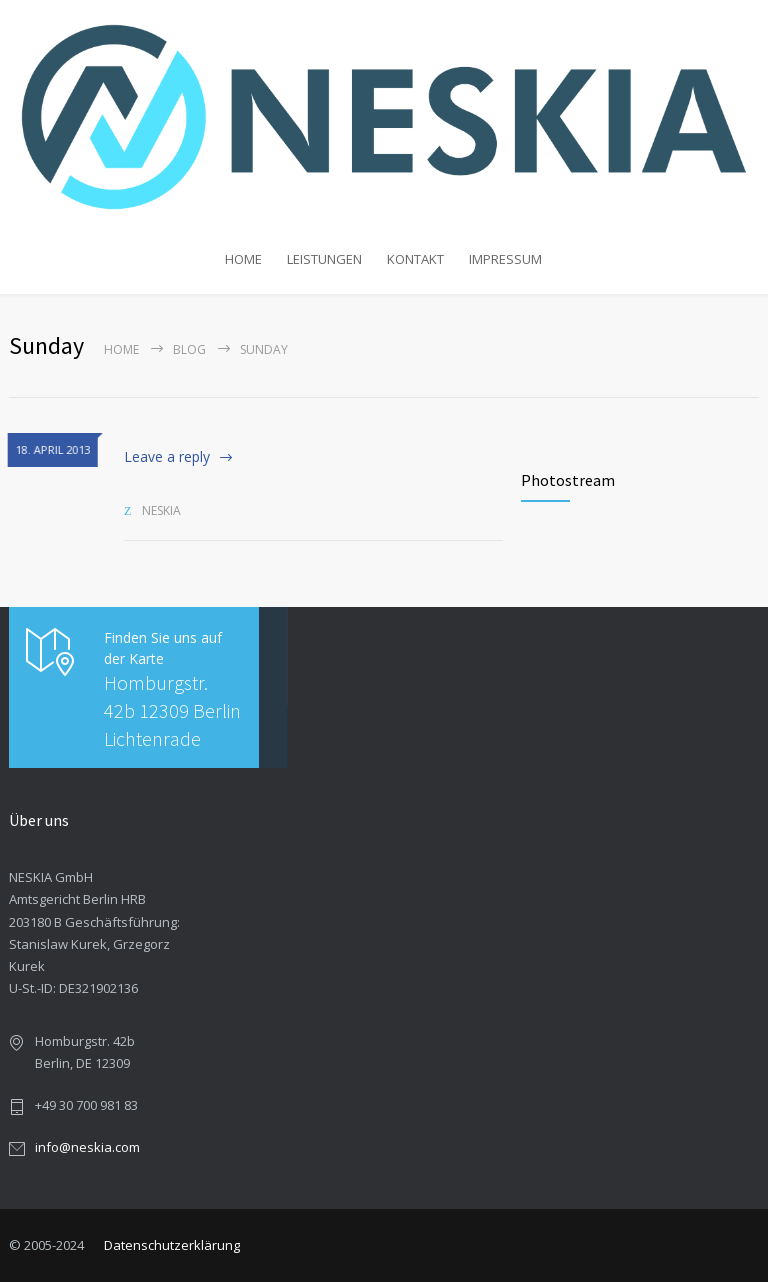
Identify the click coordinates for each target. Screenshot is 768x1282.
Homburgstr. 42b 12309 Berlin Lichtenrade (172, 710)
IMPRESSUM (505, 259)
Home (121, 349)
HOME (243, 259)
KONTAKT (415, 259)
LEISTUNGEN (324, 259)
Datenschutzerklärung (172, 1245)
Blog (189, 349)
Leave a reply (167, 456)
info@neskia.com (87, 1147)
